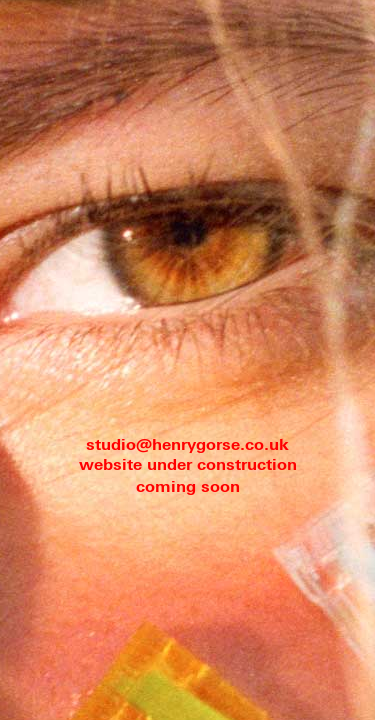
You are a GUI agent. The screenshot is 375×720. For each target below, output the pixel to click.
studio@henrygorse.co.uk (187, 446)
